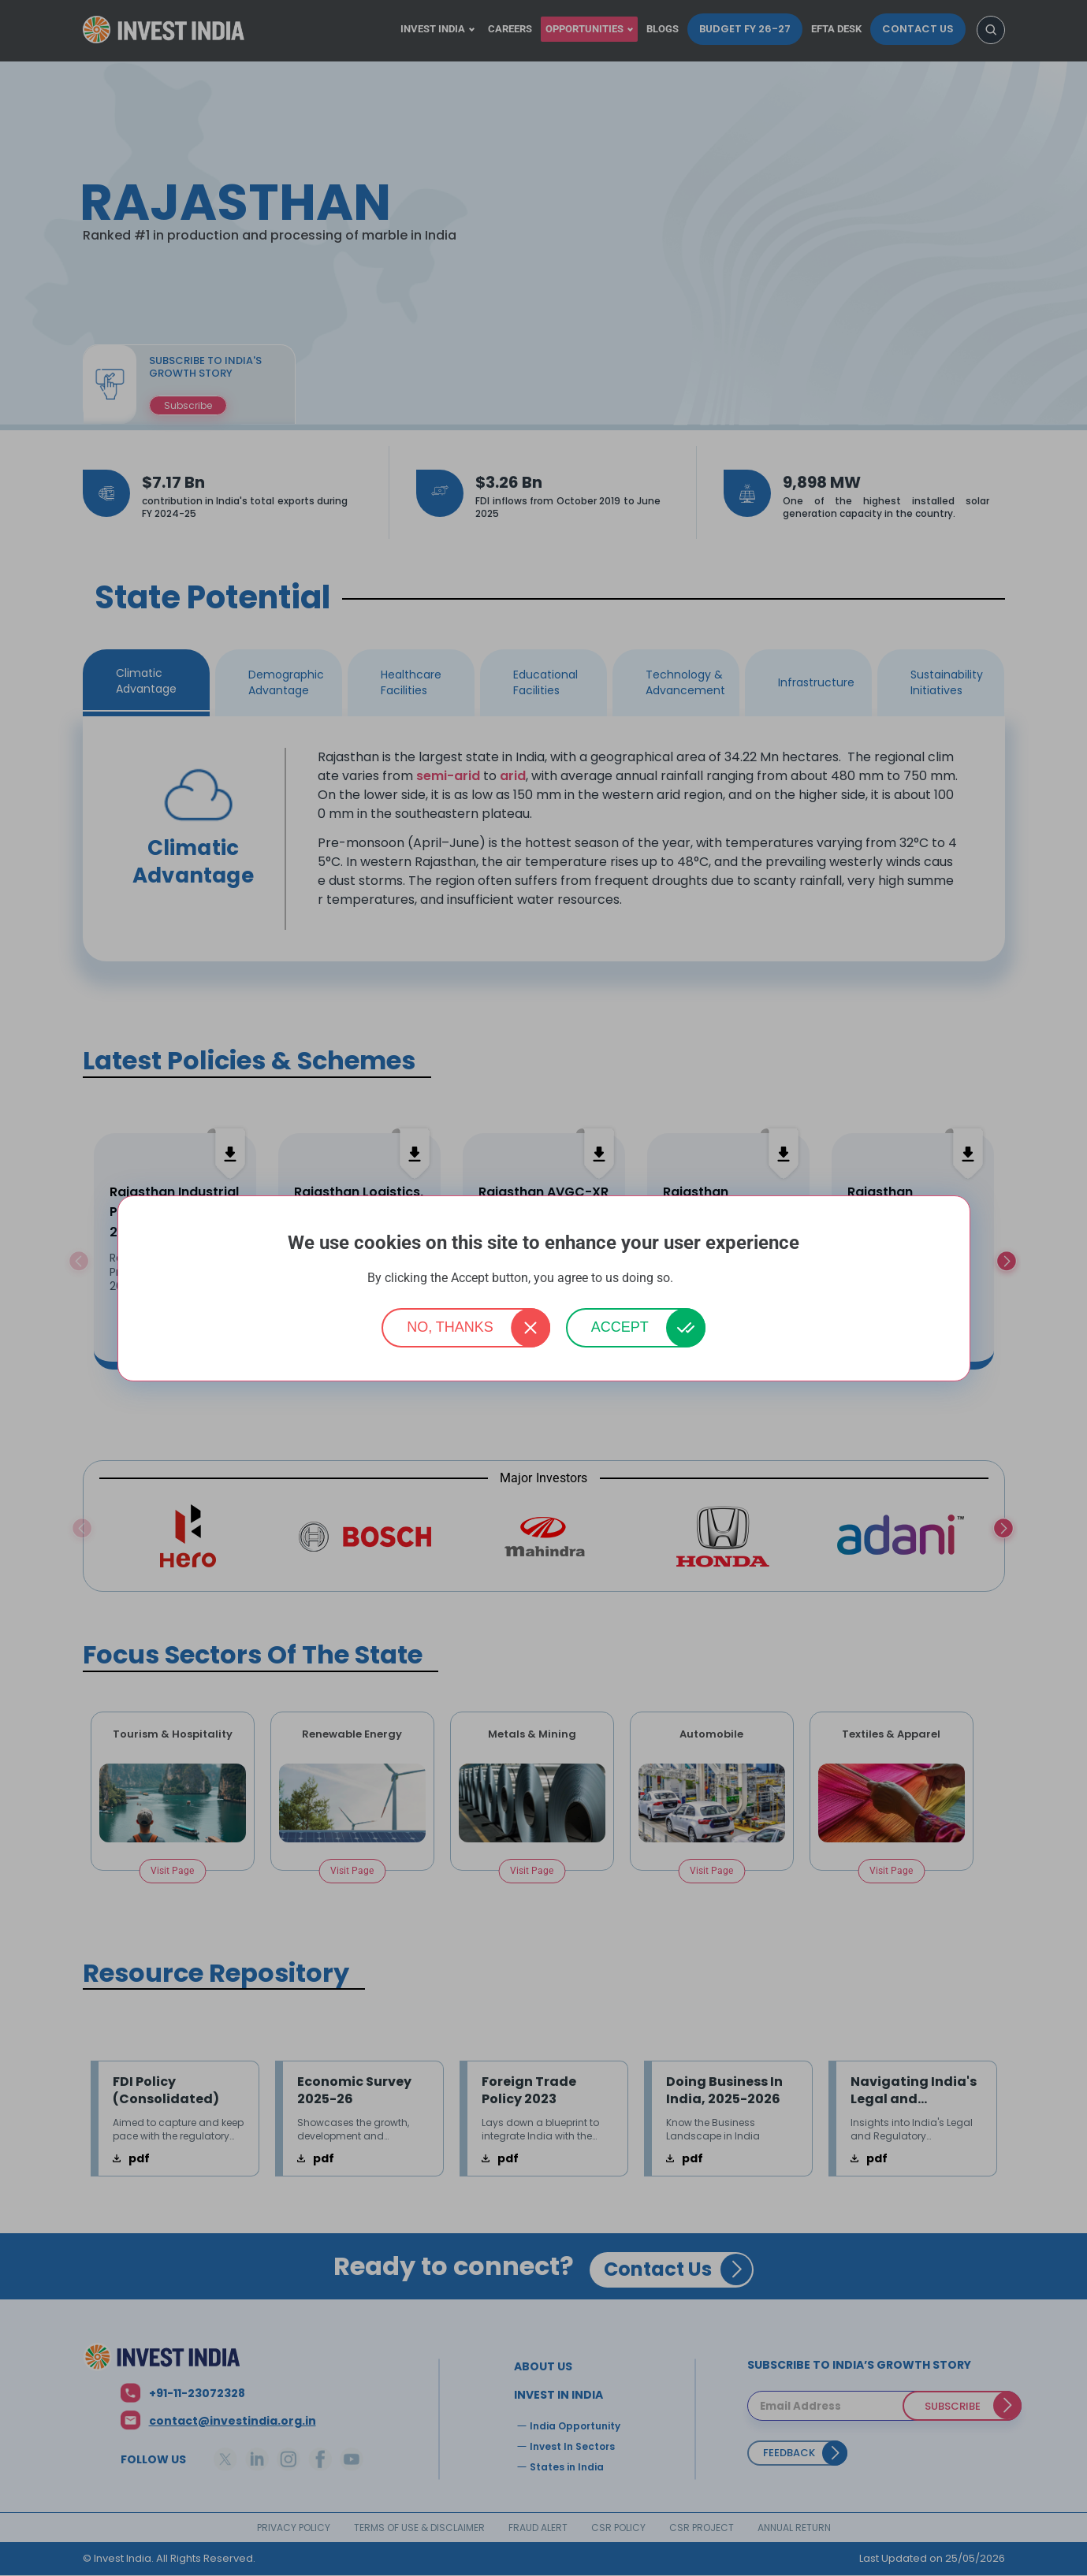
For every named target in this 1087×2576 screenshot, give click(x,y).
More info (698, 1278)
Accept (620, 1327)
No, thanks (450, 1327)
